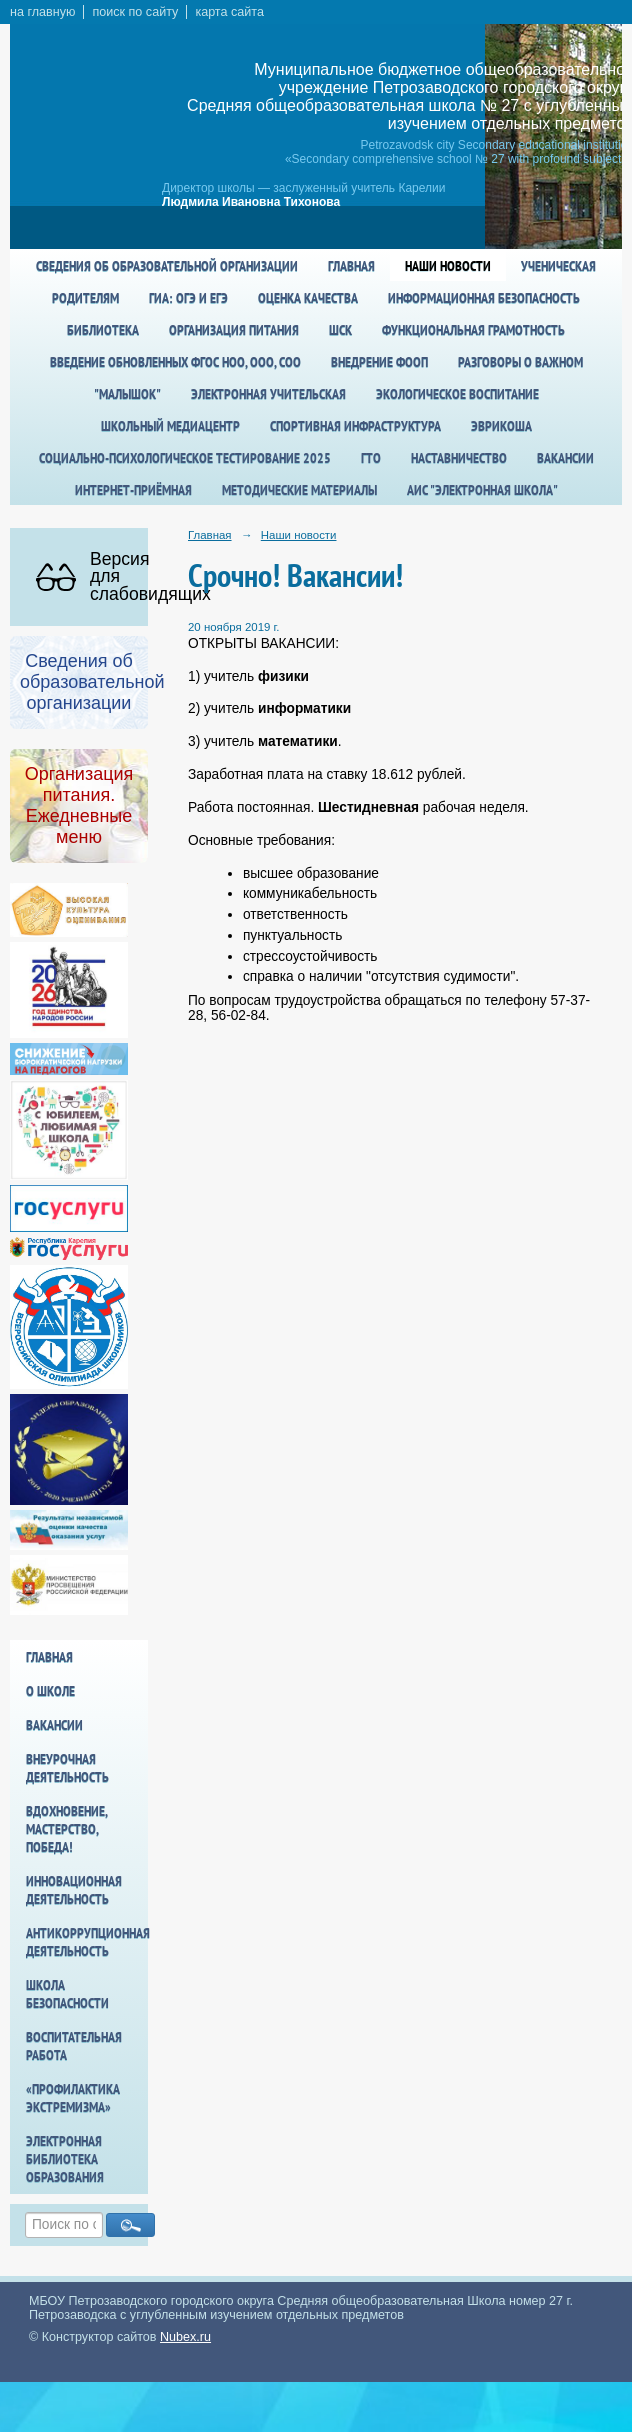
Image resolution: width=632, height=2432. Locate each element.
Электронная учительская (268, 394)
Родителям (85, 298)
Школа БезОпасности (67, 1994)
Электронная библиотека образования (65, 2159)
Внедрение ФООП (379, 362)
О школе (50, 1691)
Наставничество (459, 458)
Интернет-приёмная (133, 490)
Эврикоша (501, 426)
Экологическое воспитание (457, 394)
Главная (351, 266)
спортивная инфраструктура (355, 426)
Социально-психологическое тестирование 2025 (185, 458)
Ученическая (558, 266)
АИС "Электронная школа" (482, 490)
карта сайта (229, 12)
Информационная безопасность (484, 298)
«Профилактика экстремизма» (73, 2098)
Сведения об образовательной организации (167, 266)
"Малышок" (127, 394)
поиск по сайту (135, 12)
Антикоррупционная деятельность (87, 1942)
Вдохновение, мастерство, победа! (66, 1829)
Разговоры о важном (520, 362)
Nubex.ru (185, 2337)
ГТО (371, 458)
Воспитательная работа (74, 2046)
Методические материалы (299, 490)
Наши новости (448, 266)
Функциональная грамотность (473, 330)
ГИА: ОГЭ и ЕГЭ (188, 298)
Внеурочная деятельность (67, 1768)
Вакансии (565, 458)
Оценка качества (308, 298)
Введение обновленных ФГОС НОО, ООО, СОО (175, 362)
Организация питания (234, 330)
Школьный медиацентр (170, 426)
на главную (42, 12)
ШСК (340, 330)
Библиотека (103, 330)
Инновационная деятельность (74, 1890)
